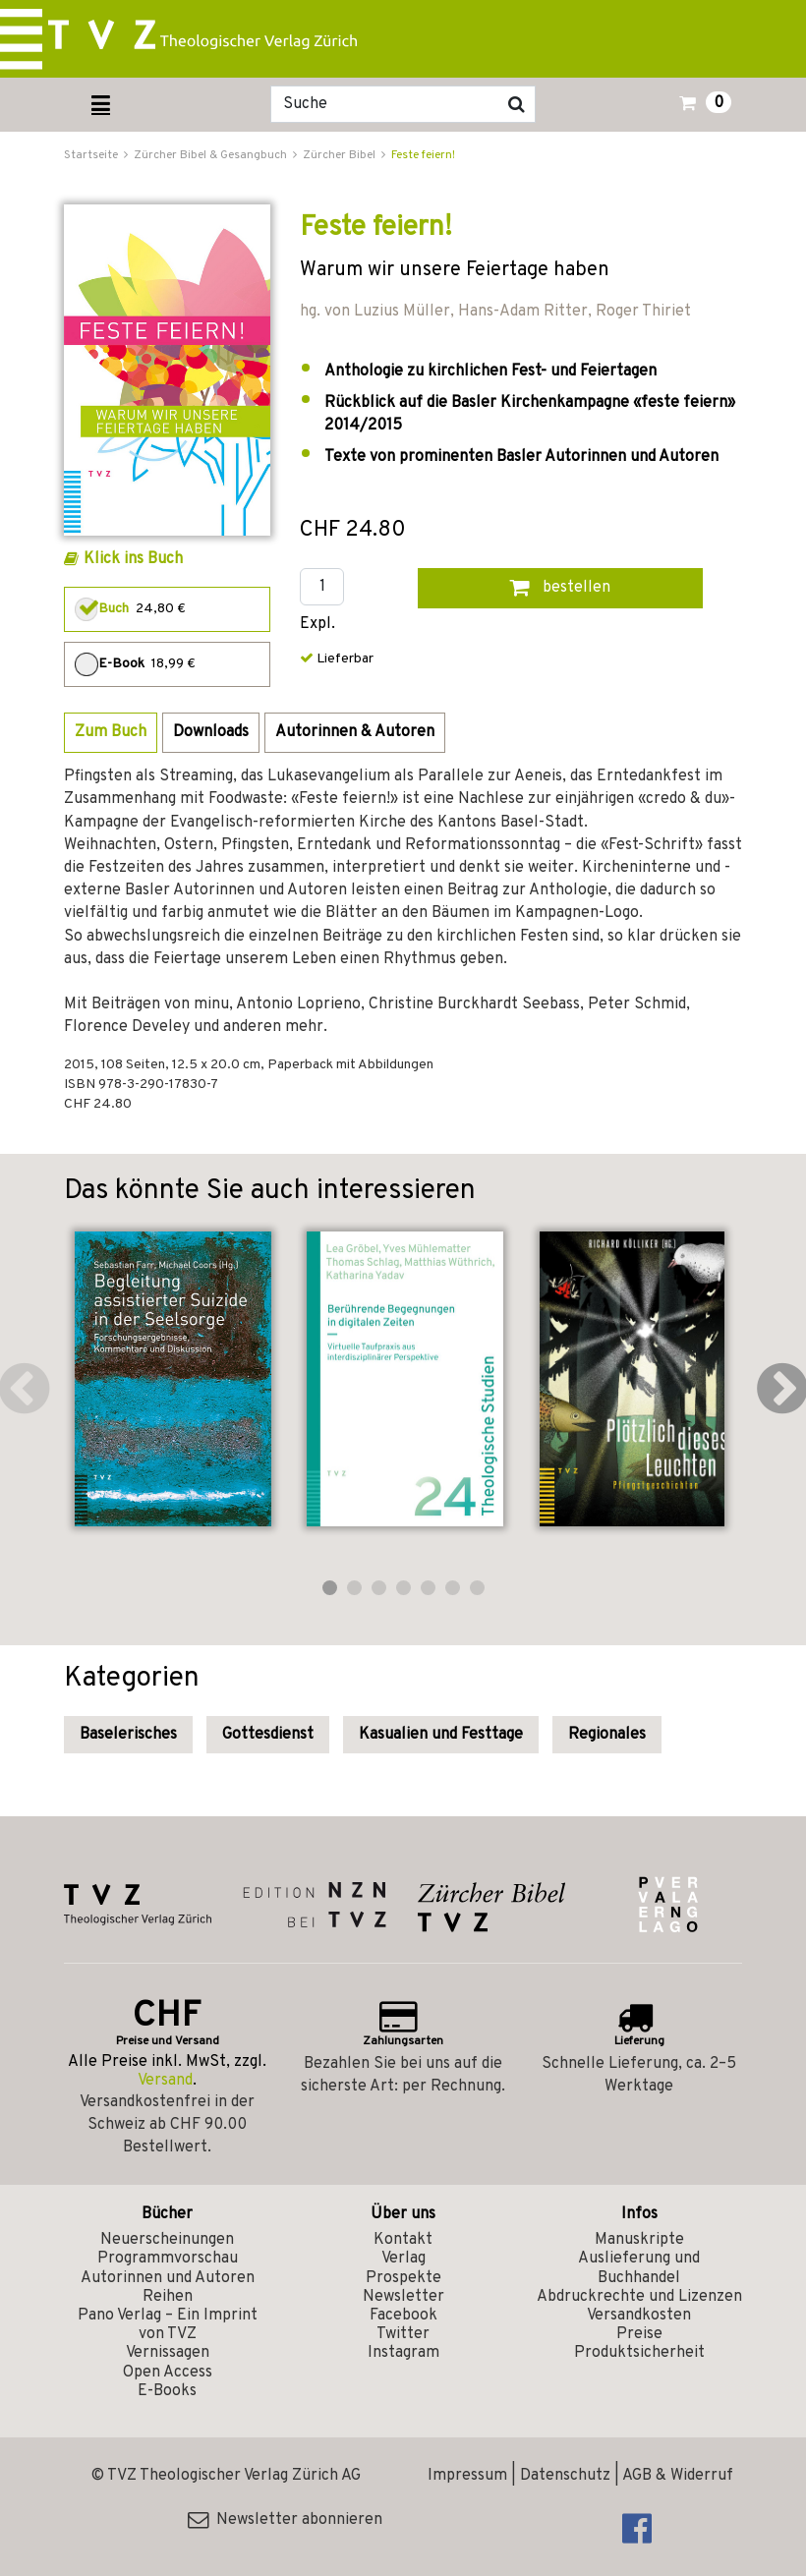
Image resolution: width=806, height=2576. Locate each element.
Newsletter (403, 2297)
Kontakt (403, 2240)
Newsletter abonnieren (285, 2520)
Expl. (317, 624)
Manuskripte (639, 2240)
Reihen (168, 2297)
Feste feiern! (423, 155)
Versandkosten (639, 2315)
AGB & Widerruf (677, 2476)
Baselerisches (128, 1735)
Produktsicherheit (639, 2353)
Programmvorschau (167, 2258)
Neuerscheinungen (167, 2240)
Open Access (167, 2372)
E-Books (167, 2391)
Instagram (403, 2353)
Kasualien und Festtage (441, 1735)
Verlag (403, 2258)
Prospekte (403, 2278)
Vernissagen (167, 2353)
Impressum (467, 2476)
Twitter (403, 2334)
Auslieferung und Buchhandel (639, 2268)
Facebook (403, 2315)
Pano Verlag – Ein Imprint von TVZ (168, 2325)
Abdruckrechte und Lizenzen (639, 2297)
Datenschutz (565, 2476)
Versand (165, 2080)
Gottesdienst (268, 1735)
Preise (639, 2334)
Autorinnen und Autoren (168, 2278)
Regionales (607, 1735)
